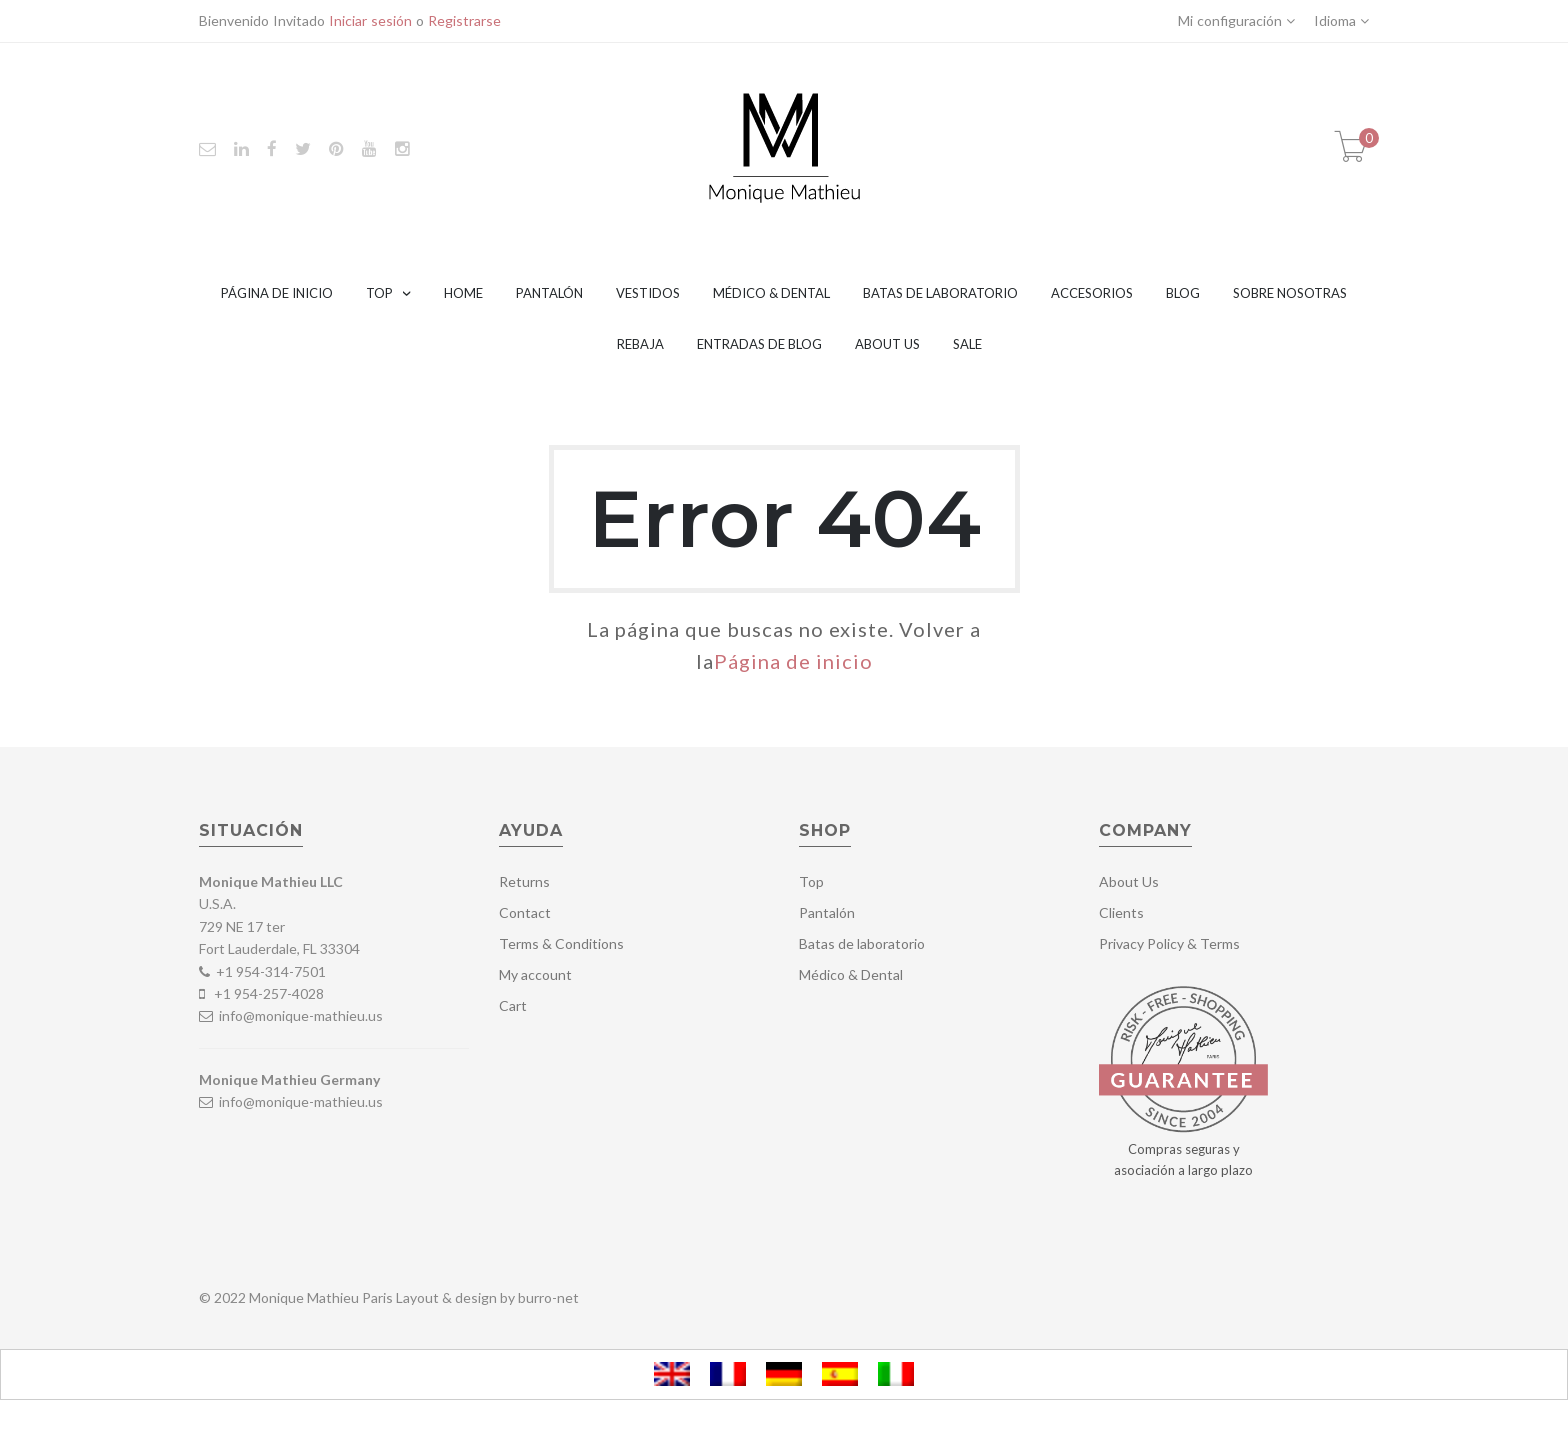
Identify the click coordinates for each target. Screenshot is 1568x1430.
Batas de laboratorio (940, 293)
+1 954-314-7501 (271, 971)
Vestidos (648, 293)
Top (379, 293)
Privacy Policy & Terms (1169, 943)
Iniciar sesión (370, 20)
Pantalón (549, 293)
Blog (1183, 293)
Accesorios (1092, 293)
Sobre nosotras (1290, 293)
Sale (967, 344)
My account (535, 974)
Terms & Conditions (561, 943)
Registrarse (464, 20)
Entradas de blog (759, 344)
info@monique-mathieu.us (299, 1015)
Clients (1121, 912)
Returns (524, 881)
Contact (525, 912)
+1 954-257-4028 (269, 993)
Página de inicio (277, 293)
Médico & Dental (771, 293)
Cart (513, 1005)
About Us (887, 344)
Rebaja (640, 344)
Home (463, 293)
